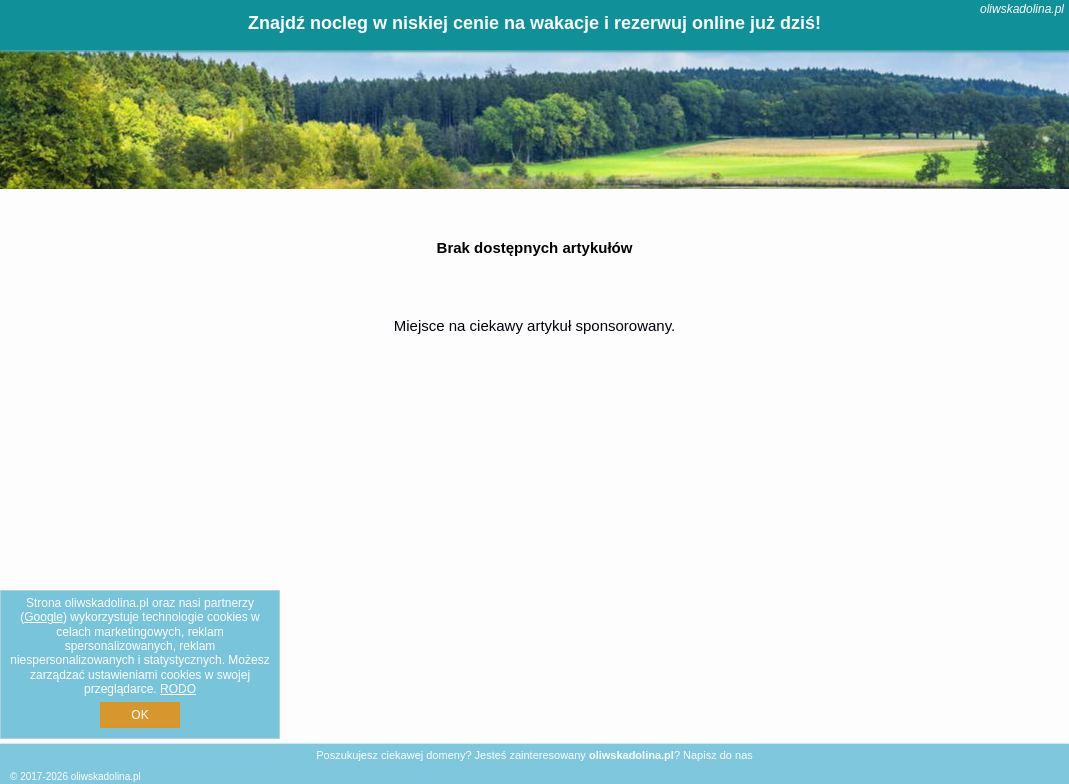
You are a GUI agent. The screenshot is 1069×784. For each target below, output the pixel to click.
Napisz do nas (718, 755)
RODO (178, 689)
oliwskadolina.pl (1022, 9)
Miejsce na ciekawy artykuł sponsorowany (532, 325)
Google (43, 617)
